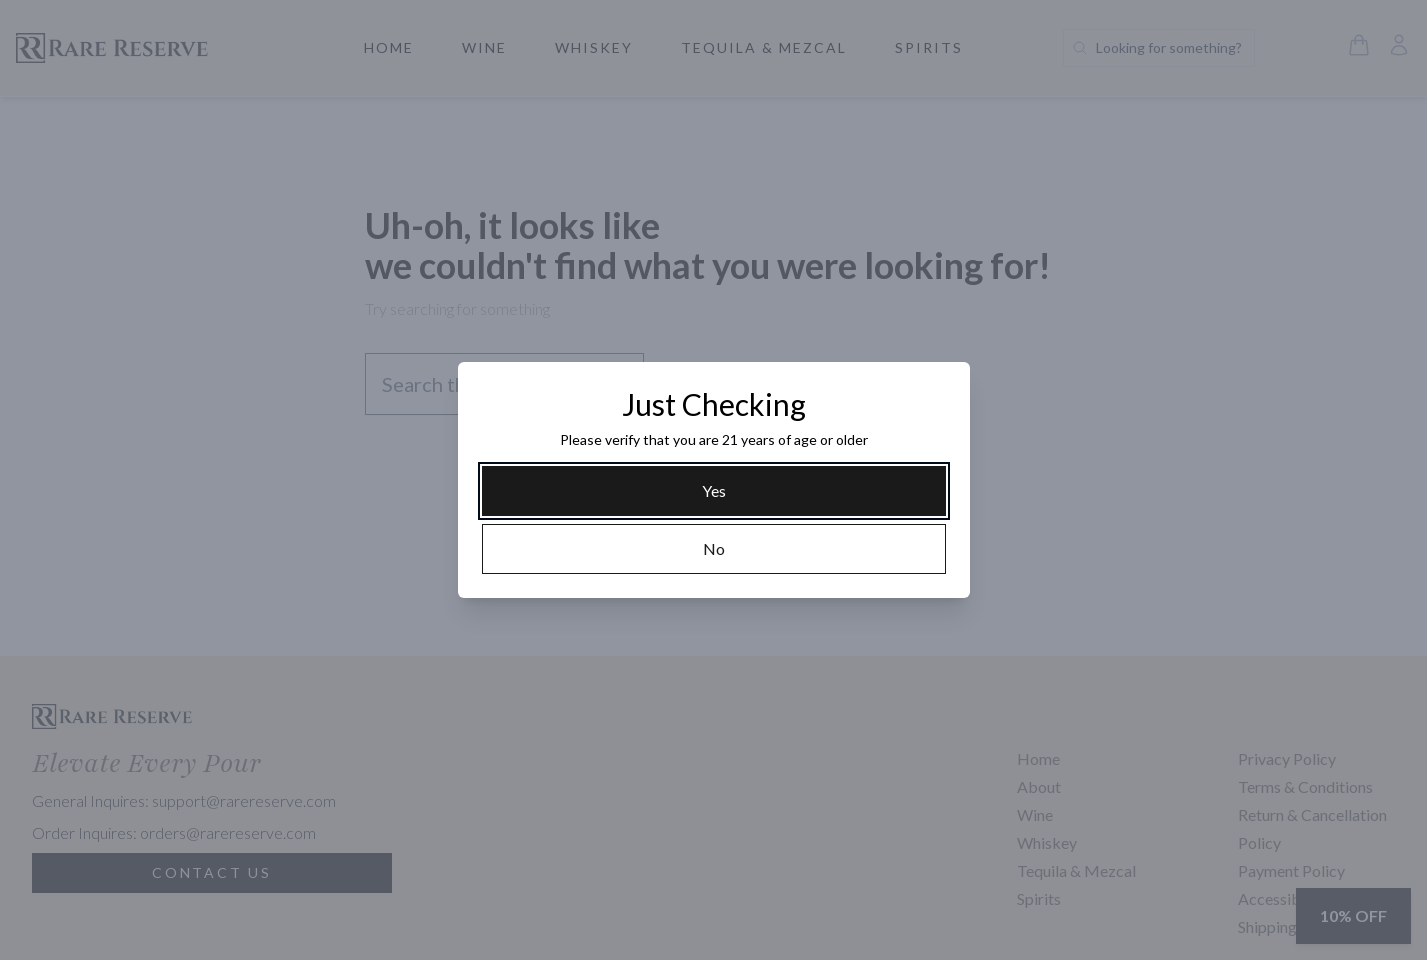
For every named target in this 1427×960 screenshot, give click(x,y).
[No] (714, 549)
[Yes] (714, 491)
